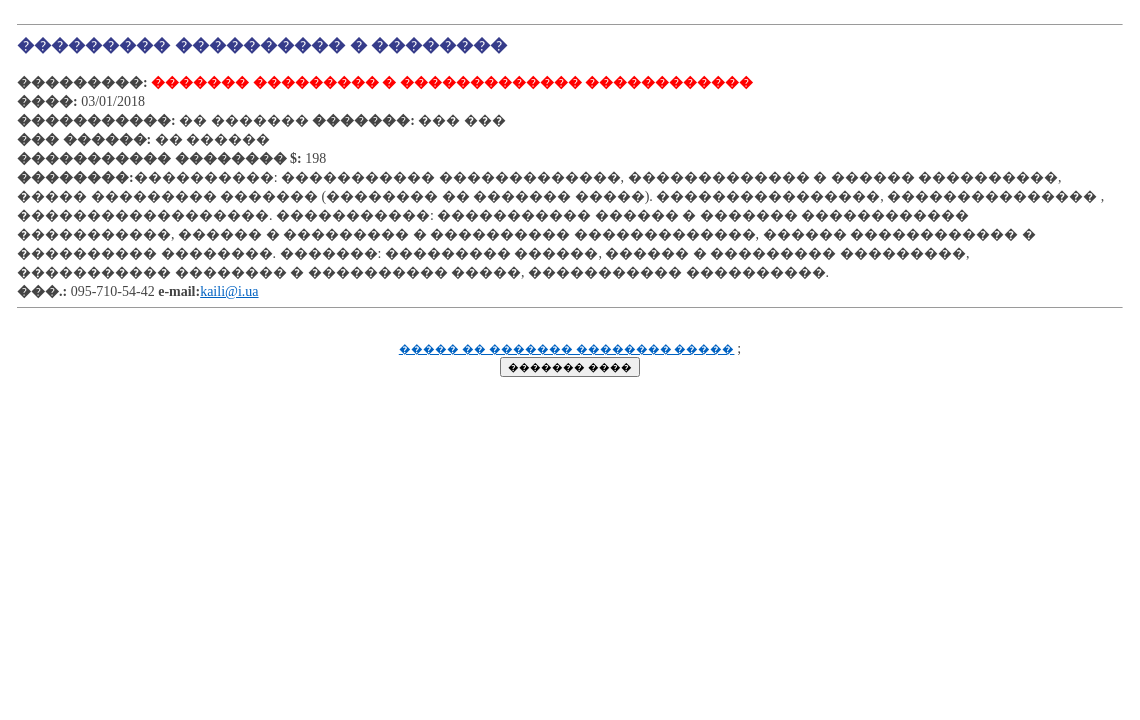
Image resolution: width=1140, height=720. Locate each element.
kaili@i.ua (229, 291)
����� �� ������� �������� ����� (567, 349)
